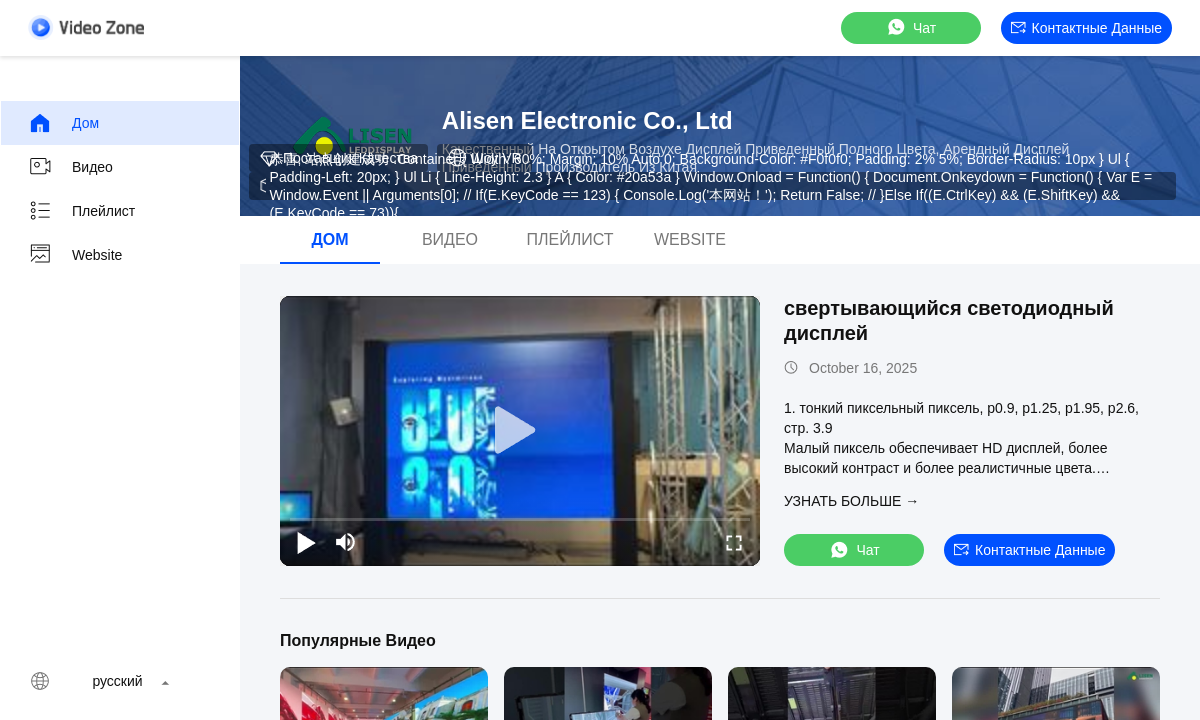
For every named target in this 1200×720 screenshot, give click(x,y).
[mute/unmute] (346, 542)
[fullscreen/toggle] (734, 542)
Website (75, 255)
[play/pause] (306, 542)
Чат (910, 27)
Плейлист (81, 211)
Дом (63, 123)
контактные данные (1086, 28)
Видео (70, 167)
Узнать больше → (851, 501)
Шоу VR (484, 158)
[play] (520, 431)
